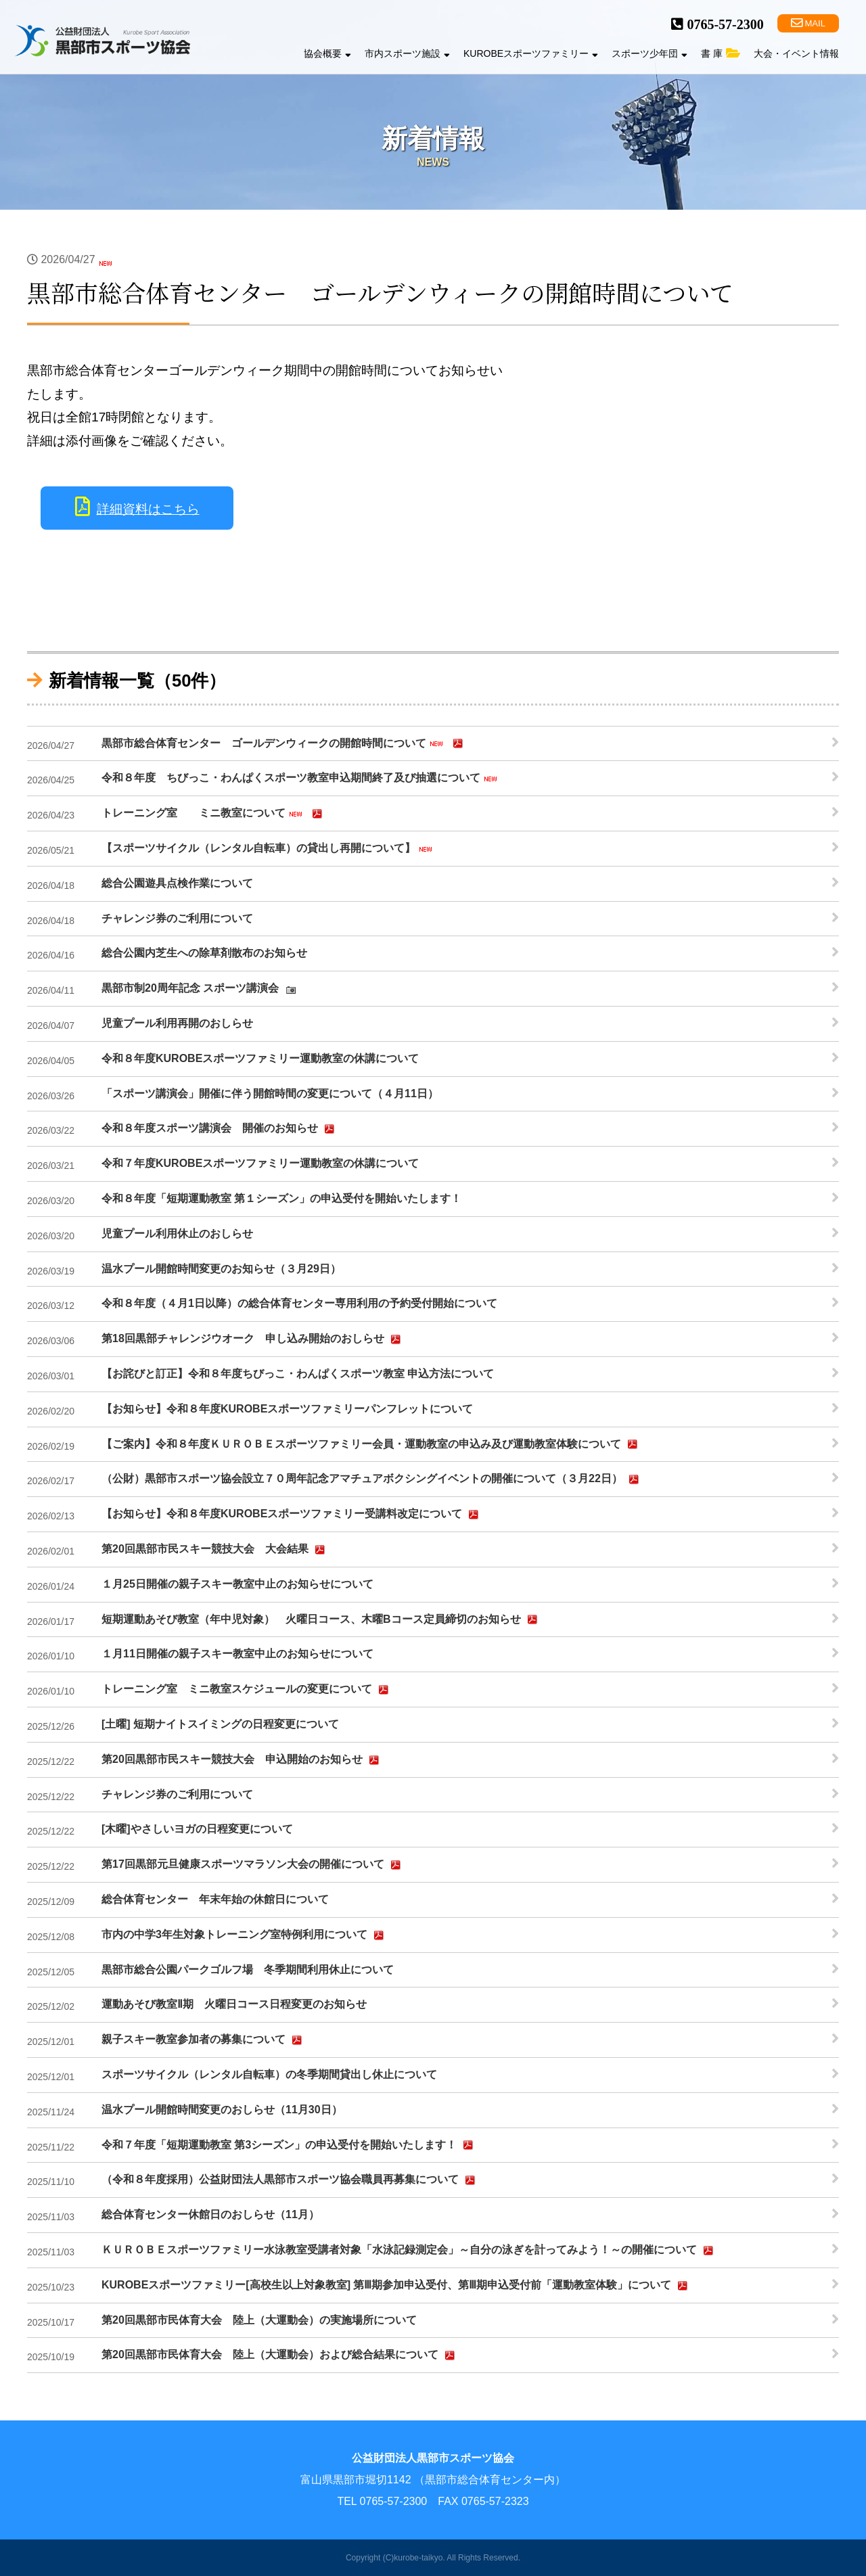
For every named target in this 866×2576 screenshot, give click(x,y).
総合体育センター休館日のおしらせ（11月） (210, 2214)
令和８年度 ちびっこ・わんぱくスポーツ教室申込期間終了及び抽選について (301, 778)
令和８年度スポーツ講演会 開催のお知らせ (219, 1129)
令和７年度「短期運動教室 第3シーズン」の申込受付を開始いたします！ (289, 2145)
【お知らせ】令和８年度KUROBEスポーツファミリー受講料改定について (291, 1514)
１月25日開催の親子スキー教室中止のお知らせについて (237, 1584)
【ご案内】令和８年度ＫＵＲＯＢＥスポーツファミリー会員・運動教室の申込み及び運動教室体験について (371, 1444)
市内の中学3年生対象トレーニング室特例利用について (244, 1935)
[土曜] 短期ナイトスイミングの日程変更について (220, 1724)
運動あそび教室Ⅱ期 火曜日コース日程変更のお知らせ (234, 2004)
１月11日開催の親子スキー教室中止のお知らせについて (237, 1653)
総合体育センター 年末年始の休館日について (215, 1899)
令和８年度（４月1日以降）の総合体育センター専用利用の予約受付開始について (299, 1303)
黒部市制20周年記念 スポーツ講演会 (200, 989)
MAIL (808, 23)
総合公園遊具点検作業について (177, 883)
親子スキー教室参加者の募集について (203, 2040)
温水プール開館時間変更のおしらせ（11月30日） (221, 2109)
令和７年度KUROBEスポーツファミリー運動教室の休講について (260, 1163)
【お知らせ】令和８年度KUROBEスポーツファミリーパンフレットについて (287, 1408)
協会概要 (327, 53)
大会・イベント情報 (796, 53)
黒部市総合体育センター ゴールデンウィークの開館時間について (284, 743)
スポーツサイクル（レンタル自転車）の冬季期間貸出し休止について (269, 2074)
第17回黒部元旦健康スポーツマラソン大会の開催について (253, 1865)
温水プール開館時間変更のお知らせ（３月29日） (221, 1268)
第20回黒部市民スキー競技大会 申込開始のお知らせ (242, 1760)
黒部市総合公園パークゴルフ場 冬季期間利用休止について (247, 1969)
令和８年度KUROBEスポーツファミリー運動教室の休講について (260, 1058)
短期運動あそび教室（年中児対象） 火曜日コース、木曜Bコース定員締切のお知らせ (321, 1619)
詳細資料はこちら (148, 509)
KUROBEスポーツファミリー (530, 53)
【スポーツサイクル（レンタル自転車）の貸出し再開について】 (268, 849)
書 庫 (720, 53)
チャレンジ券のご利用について (177, 918)
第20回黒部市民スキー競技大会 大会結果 (215, 1550)
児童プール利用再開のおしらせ (177, 1023)
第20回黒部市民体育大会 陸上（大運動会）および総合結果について (280, 2355)
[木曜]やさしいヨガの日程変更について (197, 1829)
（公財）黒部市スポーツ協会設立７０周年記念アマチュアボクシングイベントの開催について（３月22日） (372, 1479)
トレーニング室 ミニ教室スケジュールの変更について (246, 1690)
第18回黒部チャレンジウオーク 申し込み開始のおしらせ (253, 1339)
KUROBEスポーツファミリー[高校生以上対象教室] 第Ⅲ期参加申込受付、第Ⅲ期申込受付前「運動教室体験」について (396, 2286)
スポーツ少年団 (649, 53)
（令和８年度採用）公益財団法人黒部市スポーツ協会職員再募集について (290, 2180)
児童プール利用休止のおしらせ (177, 1233)
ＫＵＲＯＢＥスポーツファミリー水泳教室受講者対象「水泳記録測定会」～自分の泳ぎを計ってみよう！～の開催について (409, 2250)
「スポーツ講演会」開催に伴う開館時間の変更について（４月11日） (269, 1093)
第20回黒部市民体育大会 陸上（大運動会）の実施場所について (259, 2320)
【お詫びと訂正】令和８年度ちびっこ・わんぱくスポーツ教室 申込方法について (297, 1373)
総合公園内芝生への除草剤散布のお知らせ (204, 953)
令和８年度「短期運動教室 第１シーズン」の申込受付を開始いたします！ (281, 1198)
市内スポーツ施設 (407, 53)
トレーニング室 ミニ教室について (213, 814)
